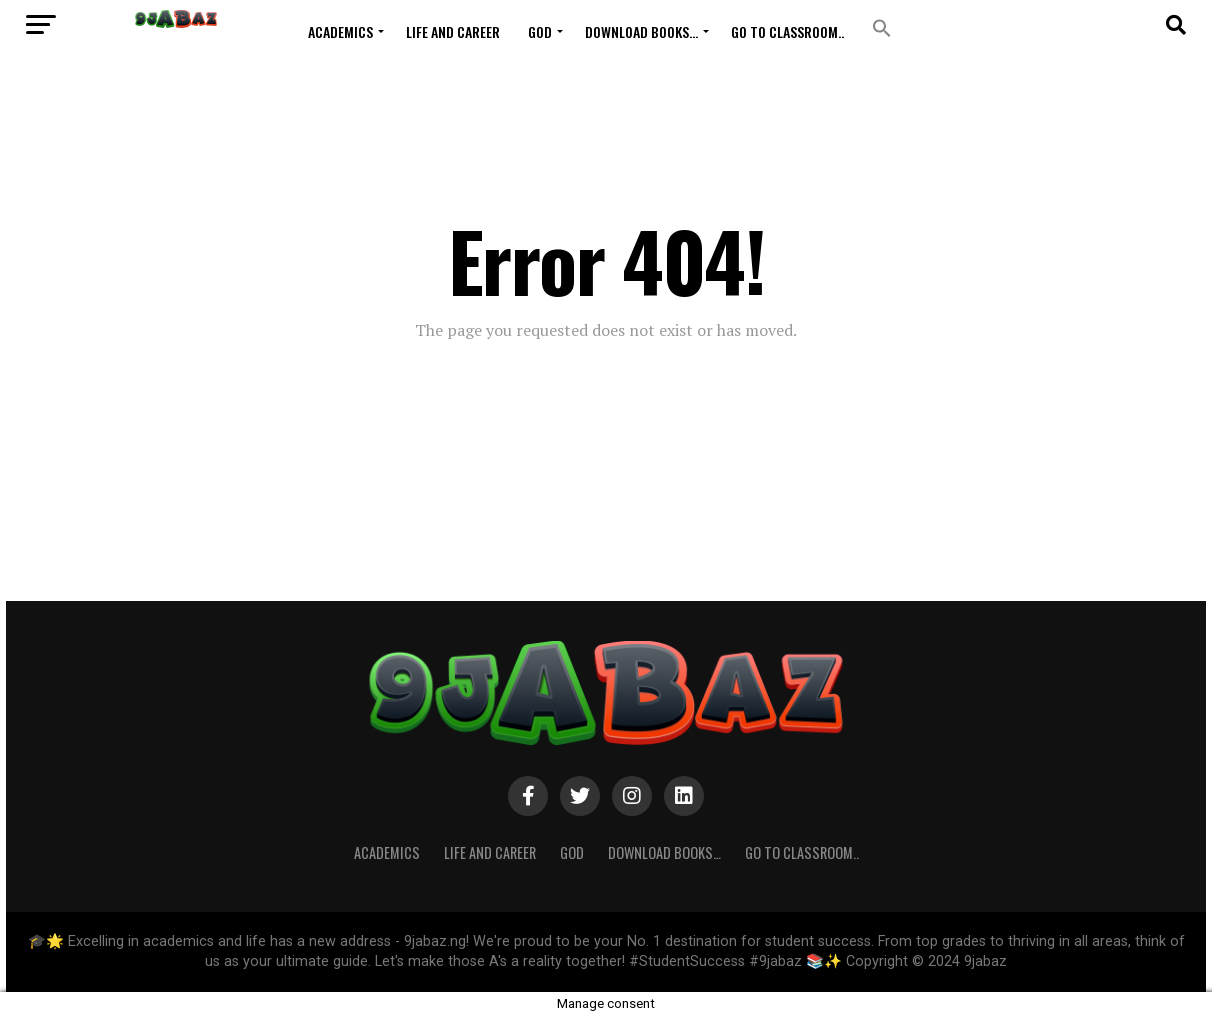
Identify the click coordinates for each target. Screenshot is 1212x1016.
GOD (540, 31)
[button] (882, 28)
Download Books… (641, 31)
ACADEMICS (340, 31)
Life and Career (453, 31)
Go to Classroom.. (787, 31)
